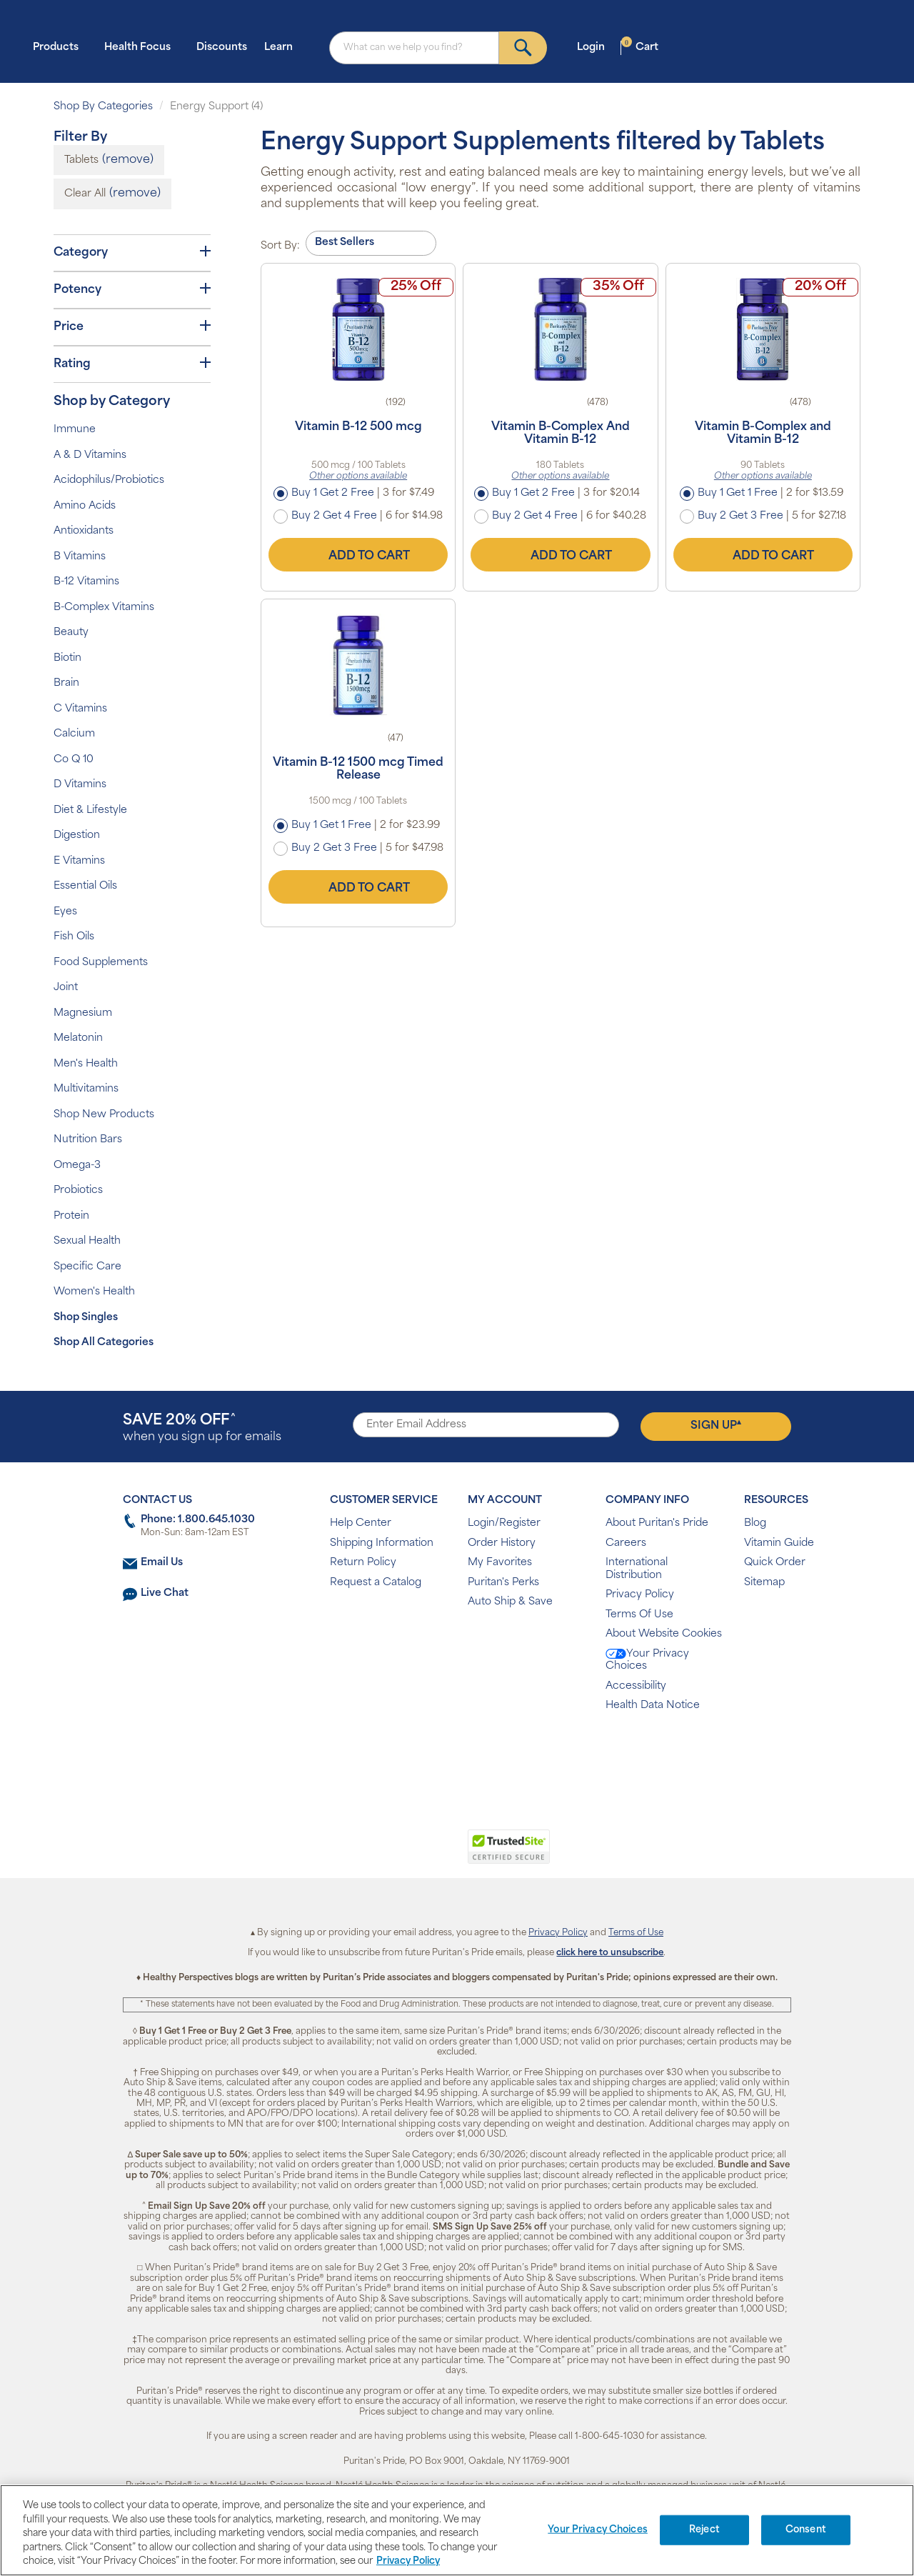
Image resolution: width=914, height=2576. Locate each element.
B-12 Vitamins (86, 581)
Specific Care (87, 1267)
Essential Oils (85, 886)
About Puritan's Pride (657, 1523)
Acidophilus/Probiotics (109, 480)
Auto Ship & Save (510, 1602)
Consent (805, 2530)
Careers (626, 1543)
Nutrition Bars (88, 1139)
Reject (704, 2530)
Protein (71, 1216)
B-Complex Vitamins (104, 607)
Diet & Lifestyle (90, 810)
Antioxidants (84, 531)
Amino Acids (85, 506)
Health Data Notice (653, 1705)
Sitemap (764, 1582)
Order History (502, 1543)
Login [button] (595, 47)
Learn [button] (282, 47)
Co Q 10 (74, 759)
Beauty (71, 632)
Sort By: (280, 246)
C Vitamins (80, 709)
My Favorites (500, 1562)
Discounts (221, 47)
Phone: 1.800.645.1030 (198, 1519)
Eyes (65, 912)
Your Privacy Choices (647, 1660)
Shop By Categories (103, 106)
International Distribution (637, 1569)
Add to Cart (358, 554)
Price (132, 326)
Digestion (77, 835)
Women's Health (94, 1292)
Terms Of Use (639, 1614)
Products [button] (60, 47)
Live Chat (165, 1593)
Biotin (67, 658)
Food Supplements (101, 962)
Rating (132, 363)
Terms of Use (635, 1933)
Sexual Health (87, 1241)
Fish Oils (74, 937)
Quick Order (774, 1562)
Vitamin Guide (779, 1543)
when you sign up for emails (202, 1428)
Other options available (358, 476)
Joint (66, 987)
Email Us (162, 1562)
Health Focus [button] (141, 47)
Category (132, 252)
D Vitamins (80, 784)
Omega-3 (77, 1165)
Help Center (360, 1523)
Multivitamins (86, 1089)
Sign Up (715, 1425)
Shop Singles (86, 1317)
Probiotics (78, 1190)
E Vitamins (79, 861)
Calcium (74, 734)
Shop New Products (104, 1114)
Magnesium (83, 1013)
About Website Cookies (664, 1634)
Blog (755, 1523)
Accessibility (636, 1686)
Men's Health (86, 1064)
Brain (66, 683)
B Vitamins (80, 556)
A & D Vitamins (90, 455)
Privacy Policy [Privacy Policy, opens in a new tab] (408, 2561)
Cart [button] (639, 47)
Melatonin (78, 1038)
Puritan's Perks (503, 1582)
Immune (75, 429)
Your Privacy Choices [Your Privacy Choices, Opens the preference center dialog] (598, 2530)
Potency (132, 289)
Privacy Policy (640, 1594)
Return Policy (363, 1562)
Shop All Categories (104, 1342)
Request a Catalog (375, 1582)
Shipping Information (381, 1543)
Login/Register (504, 1523)
